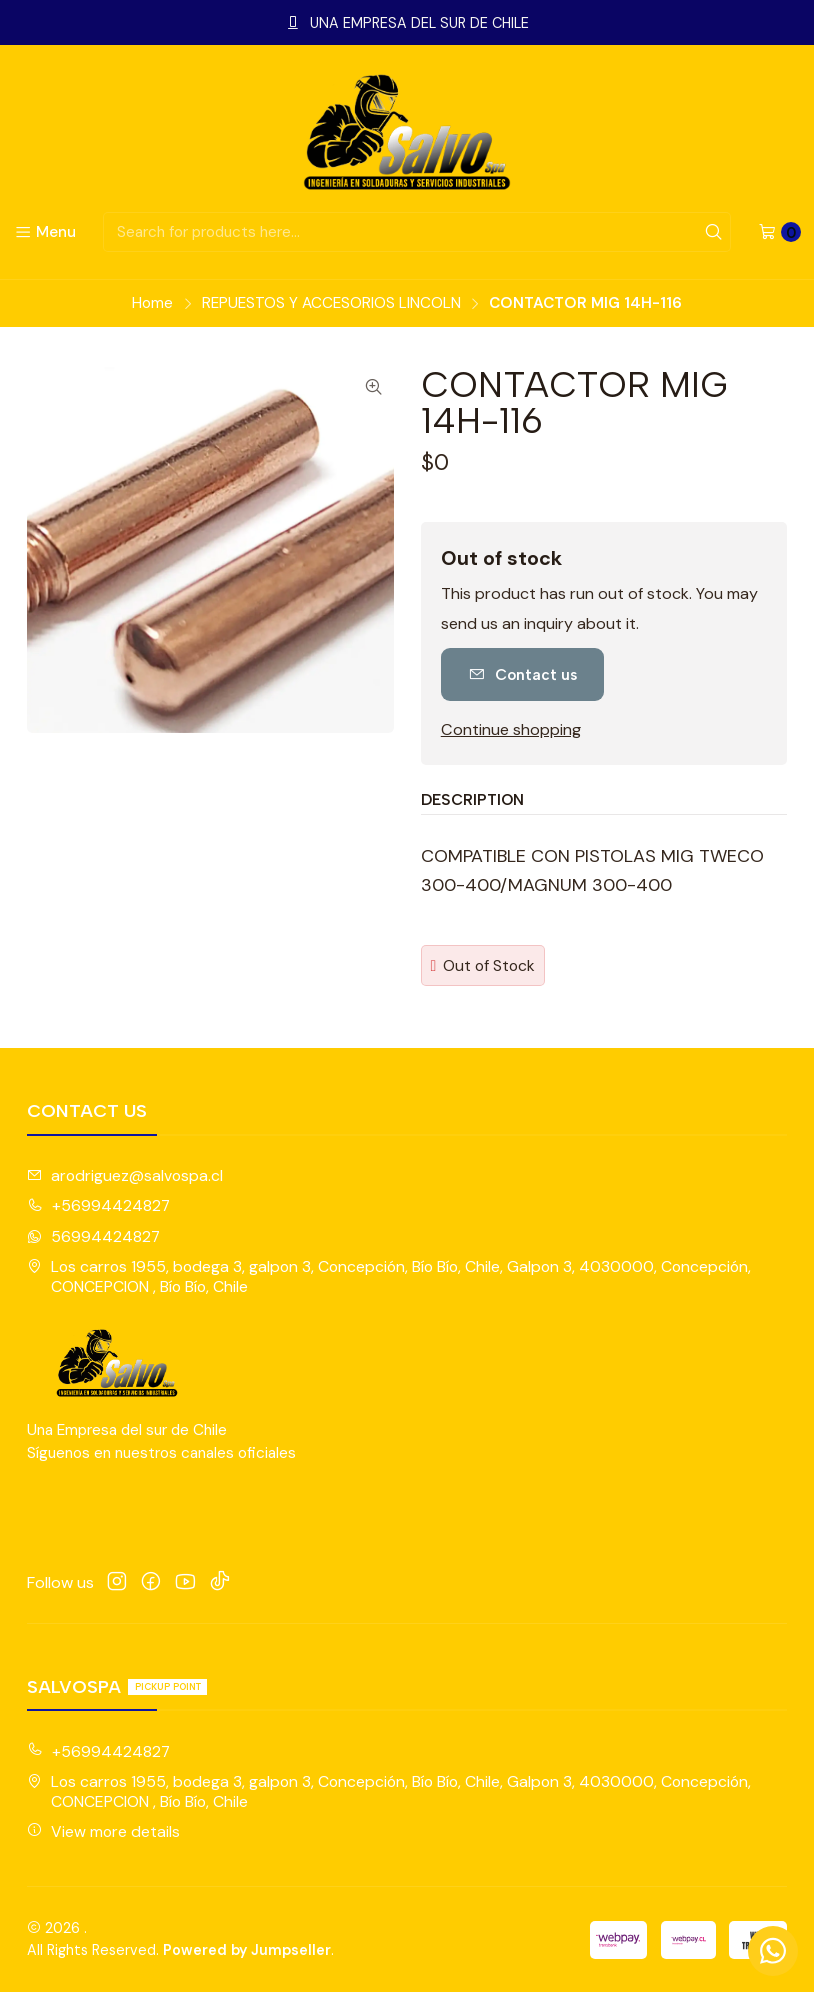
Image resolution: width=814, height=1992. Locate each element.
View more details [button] (103, 1831)
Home (152, 303)
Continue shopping (511, 730)
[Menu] (45, 232)
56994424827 (93, 1236)
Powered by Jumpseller (247, 1950)
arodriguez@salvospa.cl (125, 1175)
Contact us (522, 674)
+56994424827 (98, 1205)
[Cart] (779, 232)
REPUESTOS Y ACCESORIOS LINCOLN (331, 303)
